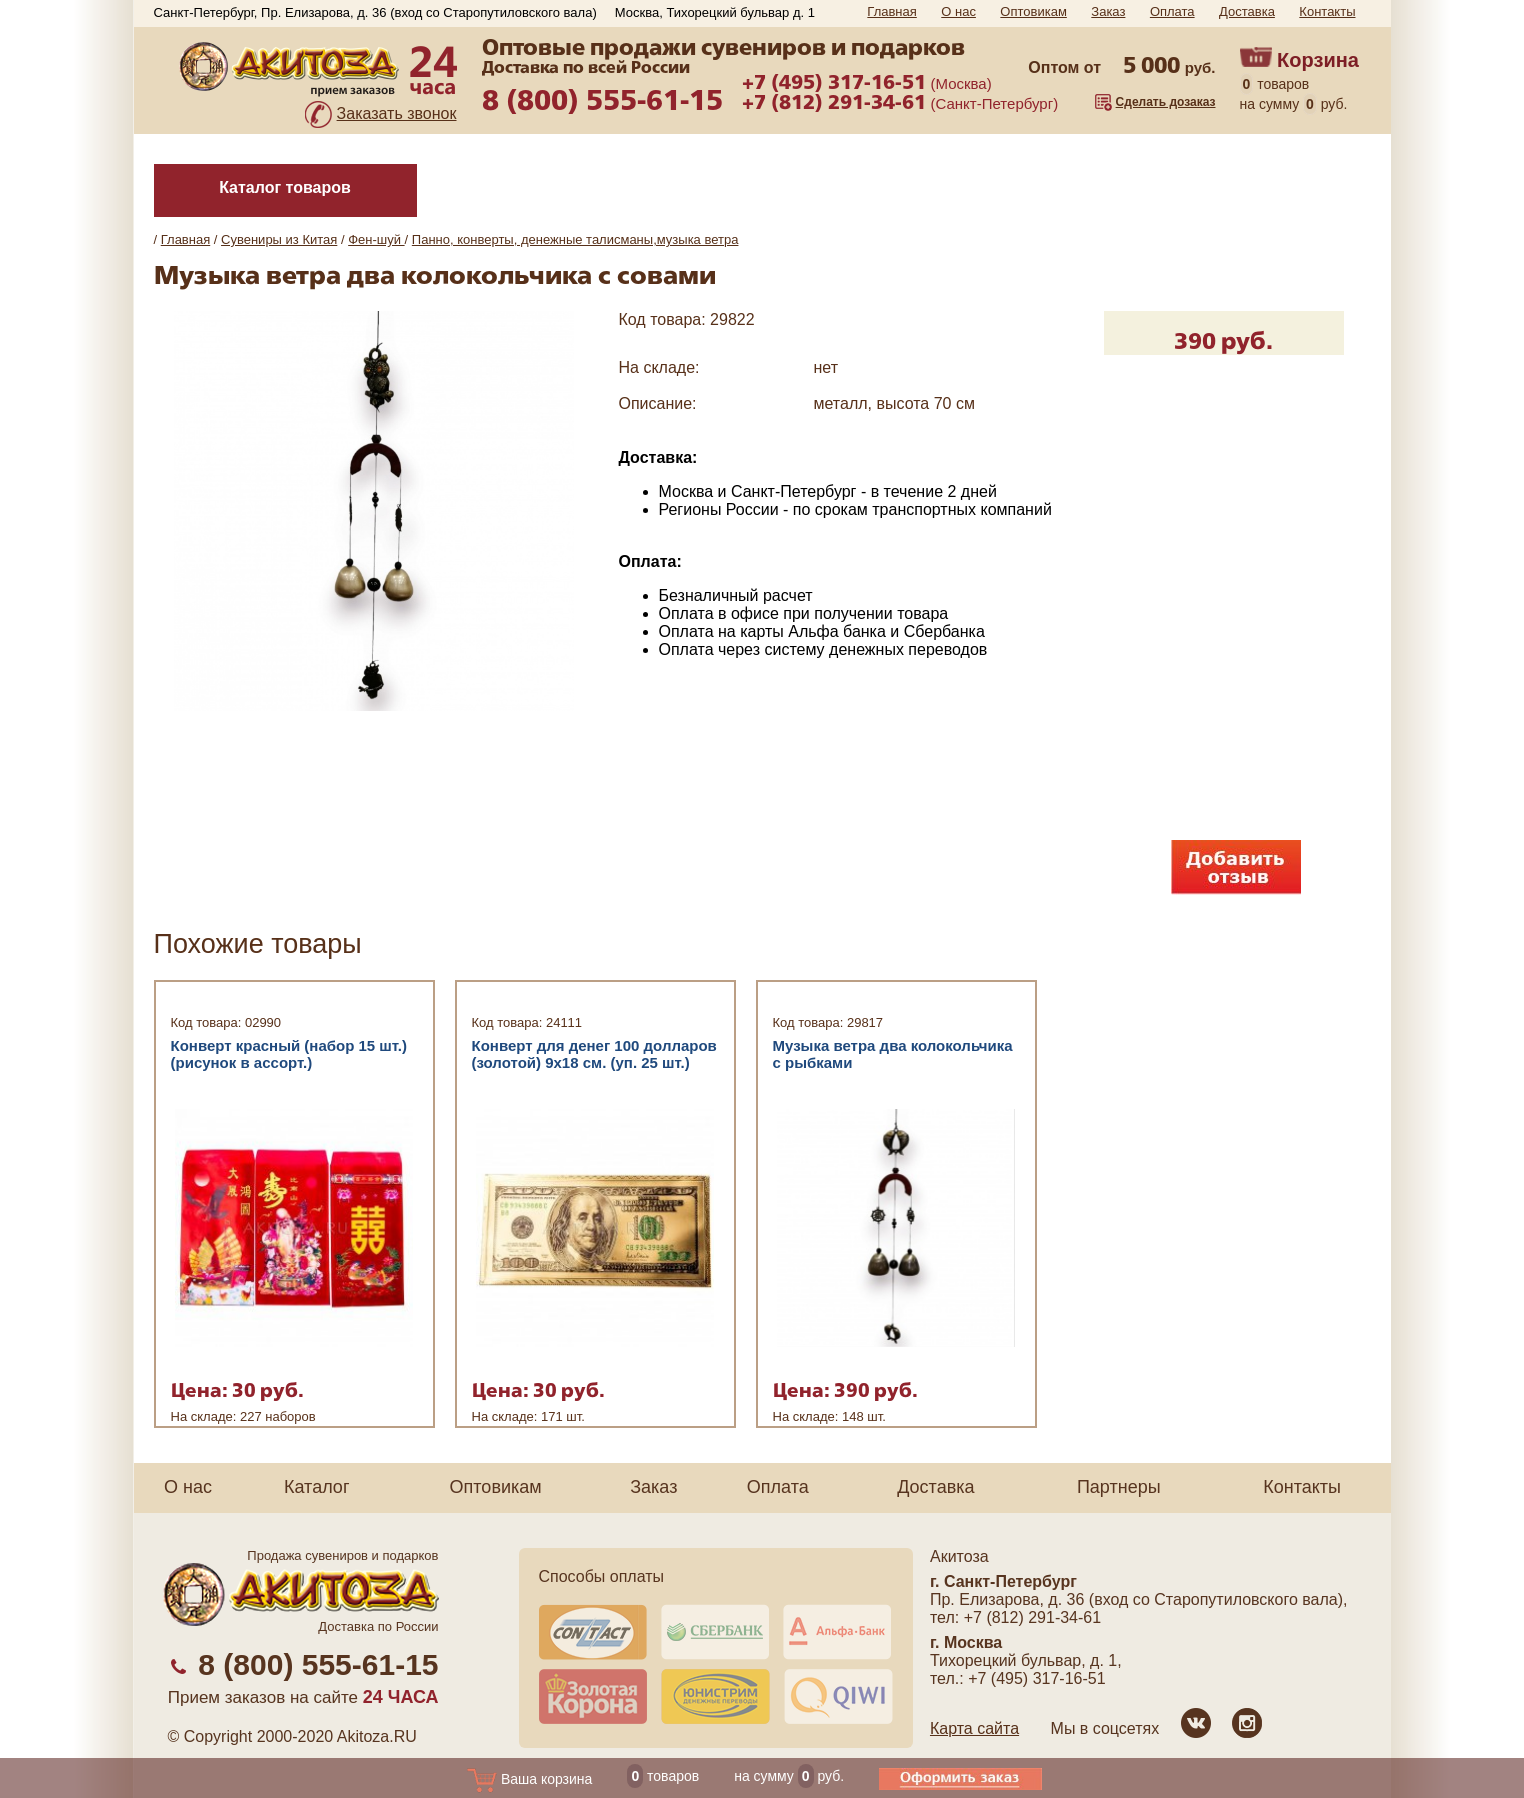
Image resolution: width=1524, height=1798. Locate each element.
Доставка (1247, 11)
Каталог (316, 1487)
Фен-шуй (376, 239)
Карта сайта (974, 1728)
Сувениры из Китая (279, 239)
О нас (958, 11)
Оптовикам (1033, 11)
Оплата (1172, 11)
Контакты (1327, 11)
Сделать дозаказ (1166, 102)
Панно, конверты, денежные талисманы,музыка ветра (575, 239)
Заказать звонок (397, 113)
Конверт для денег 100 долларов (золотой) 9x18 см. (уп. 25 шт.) (594, 1054)
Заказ (1108, 11)
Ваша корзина (529, 1779)
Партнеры (1119, 1487)
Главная (891, 11)
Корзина (1318, 60)
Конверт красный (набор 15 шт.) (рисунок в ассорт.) (289, 1054)
